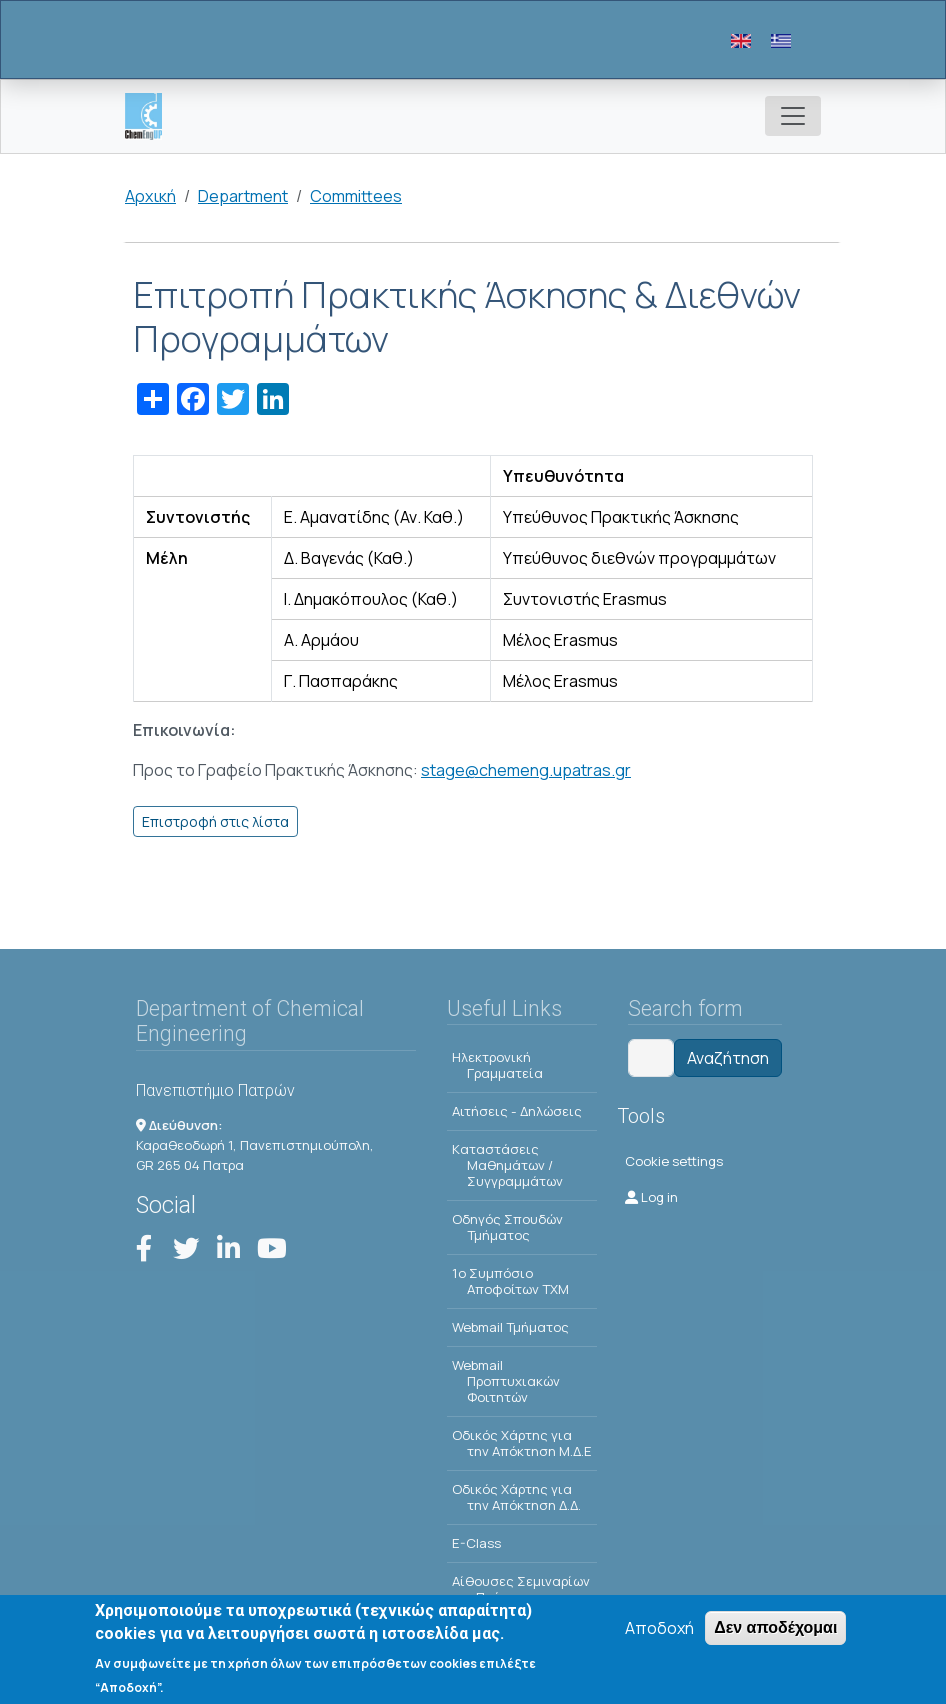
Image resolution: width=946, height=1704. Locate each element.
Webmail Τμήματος (510, 1327)
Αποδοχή (659, 1632)
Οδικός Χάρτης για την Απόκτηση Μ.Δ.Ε (522, 1443)
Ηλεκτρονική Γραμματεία (497, 1065)
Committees (356, 196)
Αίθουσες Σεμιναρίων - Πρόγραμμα (521, 1589)
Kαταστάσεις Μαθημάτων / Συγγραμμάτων (507, 1165)
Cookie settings (674, 1161)
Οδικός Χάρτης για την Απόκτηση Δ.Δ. (516, 1497)
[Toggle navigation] (793, 116)
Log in (651, 1197)
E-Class (476, 1543)
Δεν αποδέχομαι (775, 1631)
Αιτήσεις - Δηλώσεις (517, 1111)
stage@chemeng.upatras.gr (526, 770)
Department (243, 196)
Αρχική (150, 196)
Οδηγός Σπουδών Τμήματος (507, 1227)
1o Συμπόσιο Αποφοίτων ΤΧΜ (510, 1281)
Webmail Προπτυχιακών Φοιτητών (506, 1381)
